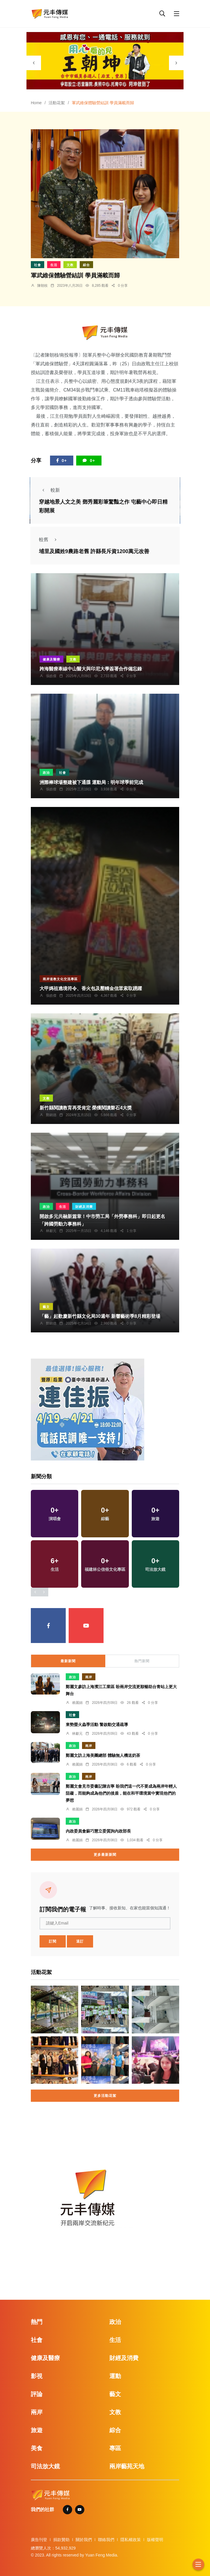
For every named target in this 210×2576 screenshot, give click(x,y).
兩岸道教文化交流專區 (60, 979)
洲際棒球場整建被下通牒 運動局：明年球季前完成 (91, 782)
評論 (36, 2394)
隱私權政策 (130, 2539)
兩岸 (88, 1677)
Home (36, 102)
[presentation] (33, 63)
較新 (49, 490)
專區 (115, 2448)
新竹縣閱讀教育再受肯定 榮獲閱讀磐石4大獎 (86, 1108)
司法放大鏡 (45, 2466)
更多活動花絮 (105, 2096)
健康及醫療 (51, 659)
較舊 (49, 539)
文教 (70, 265)
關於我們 (84, 2539)
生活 (53, 265)
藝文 (46, 1307)
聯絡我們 (106, 2539)
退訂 (80, 1941)
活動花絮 (57, 102)
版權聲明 (155, 2539)
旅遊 (36, 2430)
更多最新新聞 (105, 1855)
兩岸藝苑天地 (126, 2466)
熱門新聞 (142, 1661)
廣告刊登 (39, 2539)
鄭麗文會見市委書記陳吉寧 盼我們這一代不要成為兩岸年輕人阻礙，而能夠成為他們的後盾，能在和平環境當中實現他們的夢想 (121, 1793)
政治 (46, 772)
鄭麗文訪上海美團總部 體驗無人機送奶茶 (103, 1755)
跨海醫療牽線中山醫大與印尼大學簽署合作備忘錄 (91, 669)
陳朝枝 (42, 286)
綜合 (86, 265)
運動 (115, 2376)
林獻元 (51, 1231)
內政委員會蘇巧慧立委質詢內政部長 (98, 1831)
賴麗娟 (77, 1703)
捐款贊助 (61, 2539)
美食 (36, 2448)
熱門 (36, 2322)
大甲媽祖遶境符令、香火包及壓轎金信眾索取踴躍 (91, 988)
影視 (36, 2376)
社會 (37, 265)
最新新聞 (68, 1661)
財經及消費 (84, 1206)
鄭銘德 (51, 1115)
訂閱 (52, 1941)
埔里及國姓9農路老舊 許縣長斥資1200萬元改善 (94, 551)
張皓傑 (51, 676)
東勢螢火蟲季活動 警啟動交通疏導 (97, 1724)
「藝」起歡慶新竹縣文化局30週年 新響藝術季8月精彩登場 (100, 1316)
